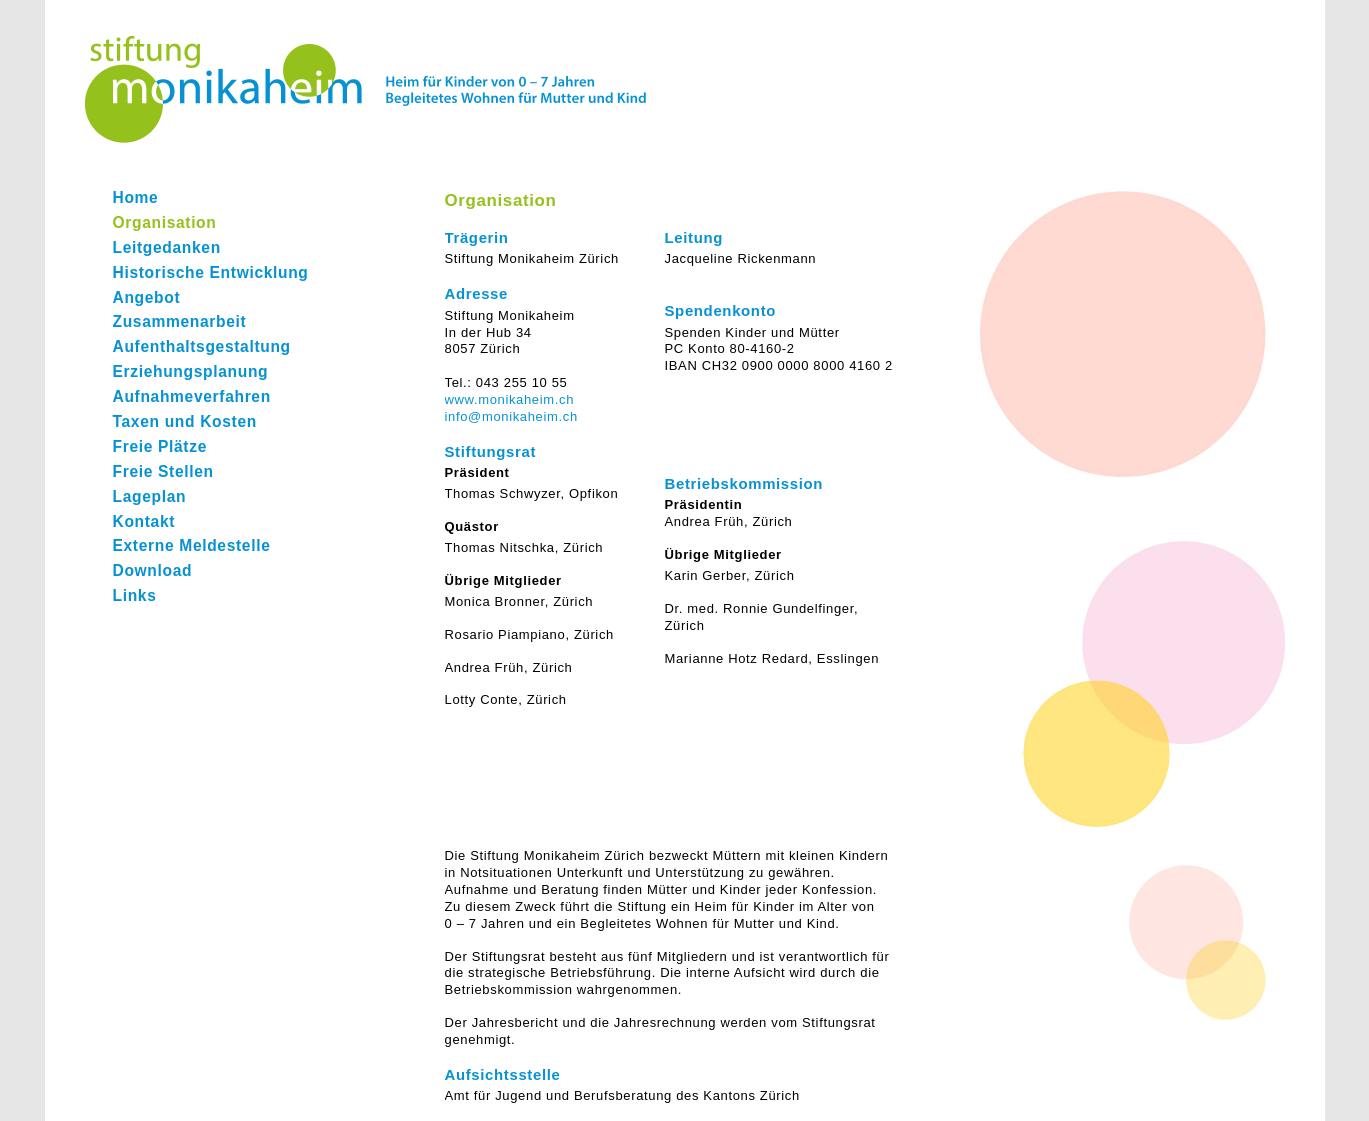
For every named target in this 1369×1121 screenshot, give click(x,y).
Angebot (147, 297)
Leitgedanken (167, 247)
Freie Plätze (160, 446)
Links (135, 595)
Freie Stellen (163, 471)
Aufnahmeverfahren (192, 396)
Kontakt (144, 521)
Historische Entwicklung (211, 272)
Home (136, 197)
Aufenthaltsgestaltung (202, 346)
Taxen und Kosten (185, 421)
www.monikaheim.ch (510, 399)
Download (153, 570)
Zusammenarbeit (180, 321)
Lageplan (150, 496)
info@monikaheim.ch (511, 416)
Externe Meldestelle (192, 545)
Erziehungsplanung (191, 371)
